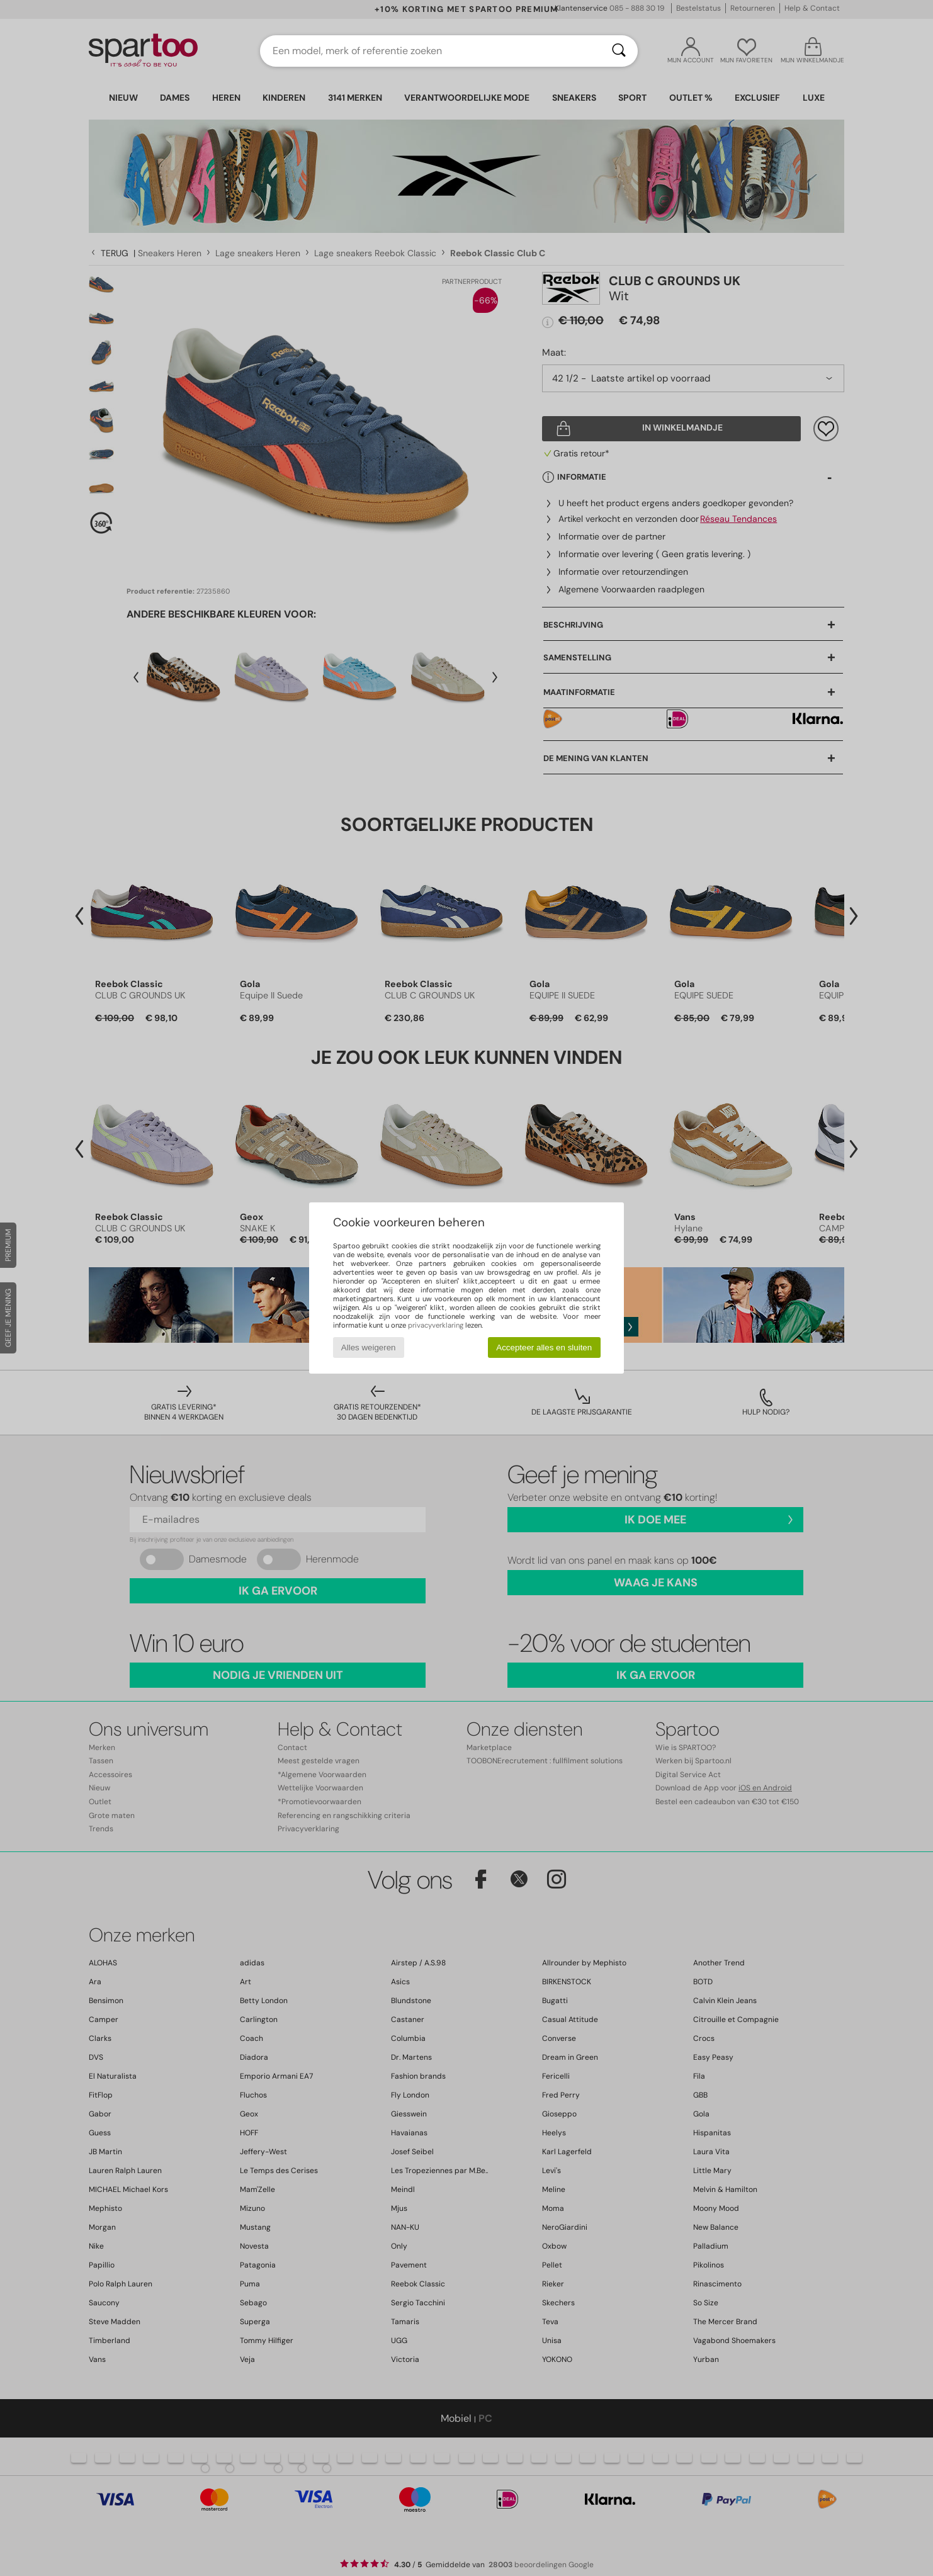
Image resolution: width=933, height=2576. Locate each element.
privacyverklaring (435, 1325)
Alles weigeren (368, 1347)
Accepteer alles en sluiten (544, 1347)
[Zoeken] (618, 51)
